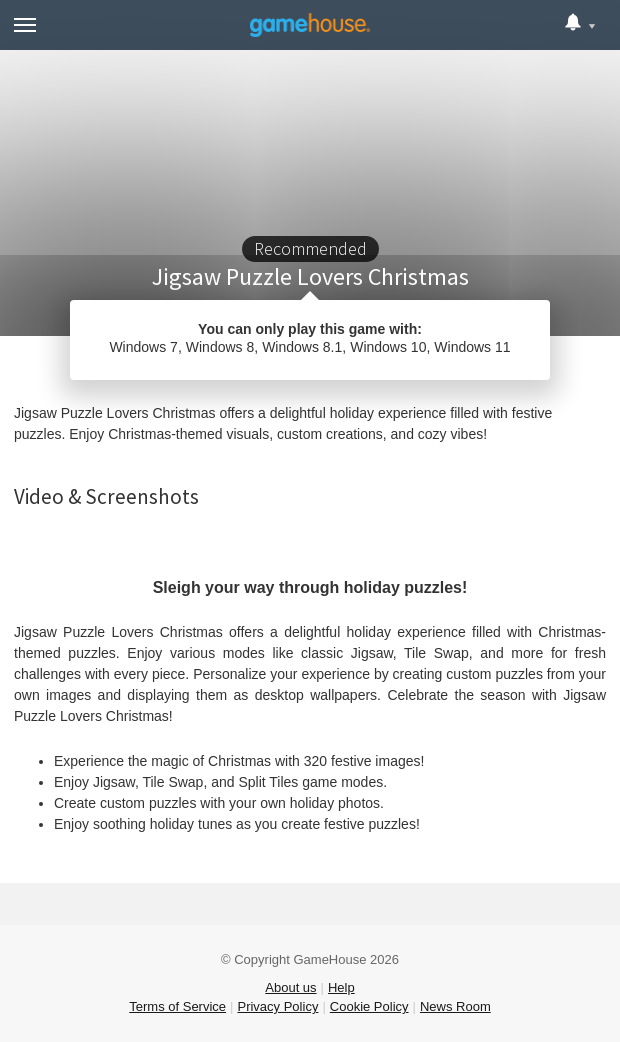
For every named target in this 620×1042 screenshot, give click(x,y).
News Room (455, 1006)
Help (341, 987)
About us (290, 987)
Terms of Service (177, 1006)
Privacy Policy (277, 1006)
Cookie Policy (369, 1006)
